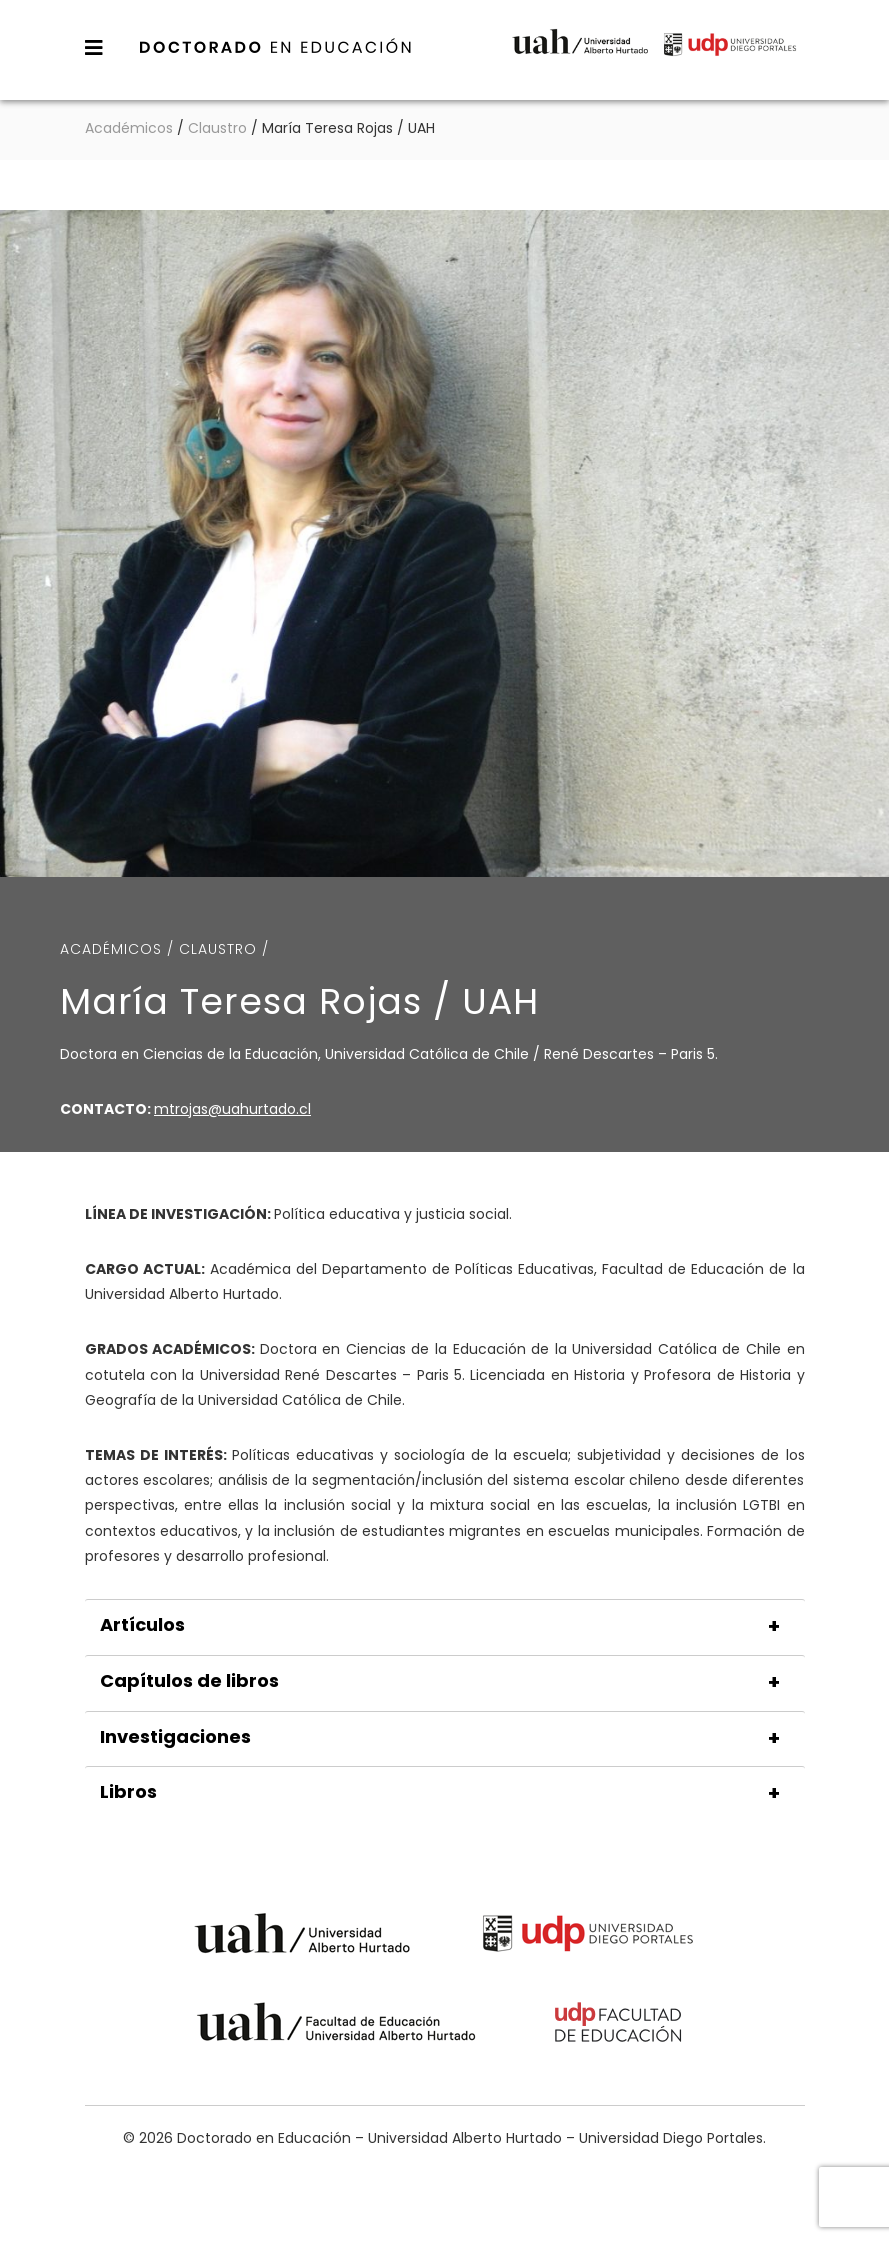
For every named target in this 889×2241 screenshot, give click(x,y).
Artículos (142, 1625)
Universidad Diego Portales (730, 57)
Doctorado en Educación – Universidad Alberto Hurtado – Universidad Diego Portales (276, 47)
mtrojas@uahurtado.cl (232, 1109)
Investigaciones (175, 1737)
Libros (128, 1792)
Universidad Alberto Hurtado (580, 57)
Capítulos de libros (189, 1681)
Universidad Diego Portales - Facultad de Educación (619, 2025)
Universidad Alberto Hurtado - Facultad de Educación (336, 2025)
